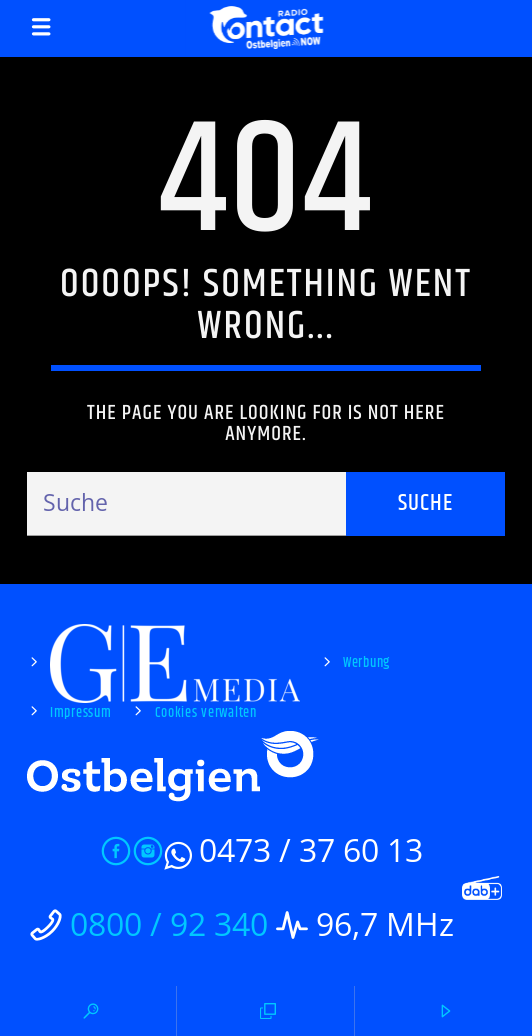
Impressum (80, 713)
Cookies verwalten (206, 713)
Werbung (366, 663)
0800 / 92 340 (169, 923)
